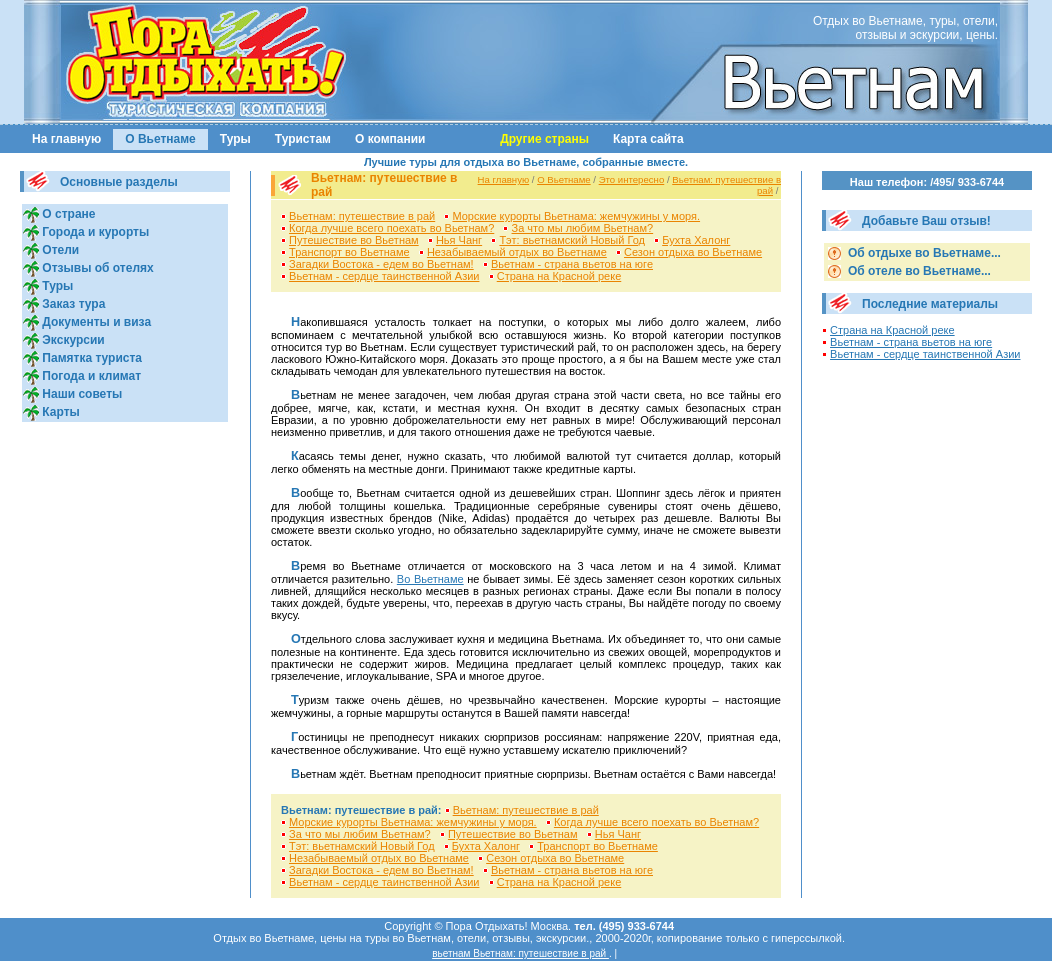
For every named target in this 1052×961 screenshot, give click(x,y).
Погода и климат (90, 376)
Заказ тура (72, 304)
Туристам (303, 139)
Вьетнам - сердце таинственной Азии (384, 276)
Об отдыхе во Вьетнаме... (923, 253)
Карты (59, 412)
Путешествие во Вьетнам (354, 240)
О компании (390, 139)
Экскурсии (72, 340)
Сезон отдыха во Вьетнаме (693, 252)
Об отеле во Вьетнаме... (918, 271)
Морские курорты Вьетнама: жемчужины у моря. (576, 216)
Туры (235, 139)
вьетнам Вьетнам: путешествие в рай (520, 953)
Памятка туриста (90, 358)
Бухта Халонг (696, 240)
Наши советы (80, 394)
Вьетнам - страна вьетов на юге (572, 264)
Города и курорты (94, 232)
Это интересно (632, 179)
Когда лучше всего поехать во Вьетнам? (391, 228)
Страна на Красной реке (559, 276)
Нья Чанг (459, 240)
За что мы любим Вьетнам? (583, 228)
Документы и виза (95, 322)
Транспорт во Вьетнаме (349, 252)
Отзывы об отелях (96, 268)
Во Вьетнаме (430, 579)
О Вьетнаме (160, 139)
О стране (67, 214)
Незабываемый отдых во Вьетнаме (517, 252)
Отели (59, 250)
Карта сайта (648, 139)
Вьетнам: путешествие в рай (362, 216)
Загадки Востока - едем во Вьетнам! (381, 264)
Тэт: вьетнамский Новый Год (572, 240)
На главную (66, 139)
